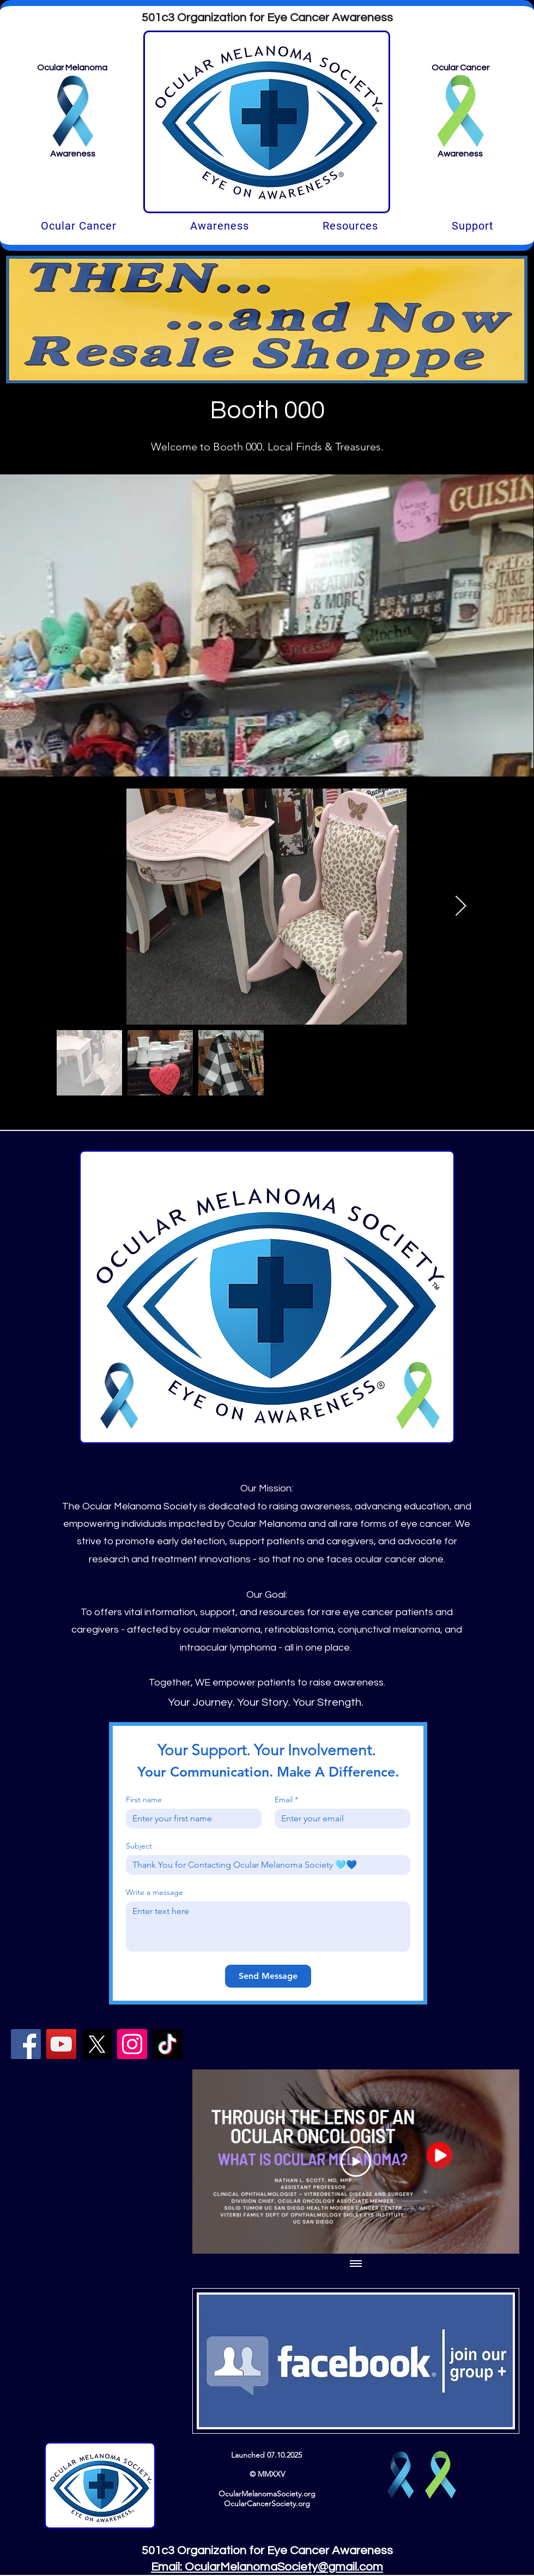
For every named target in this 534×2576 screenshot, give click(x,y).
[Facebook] (26, 2044)
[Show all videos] (355, 2264)
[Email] (339, 1818)
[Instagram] (132, 2044)
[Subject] (265, 1865)
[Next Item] (460, 906)
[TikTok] (168, 2044)
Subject (139, 1846)
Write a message (154, 1892)
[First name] (190, 1818)
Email (286, 1799)
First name (144, 1799)
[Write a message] (268, 1926)
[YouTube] (61, 2044)
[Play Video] (356, 2161)
